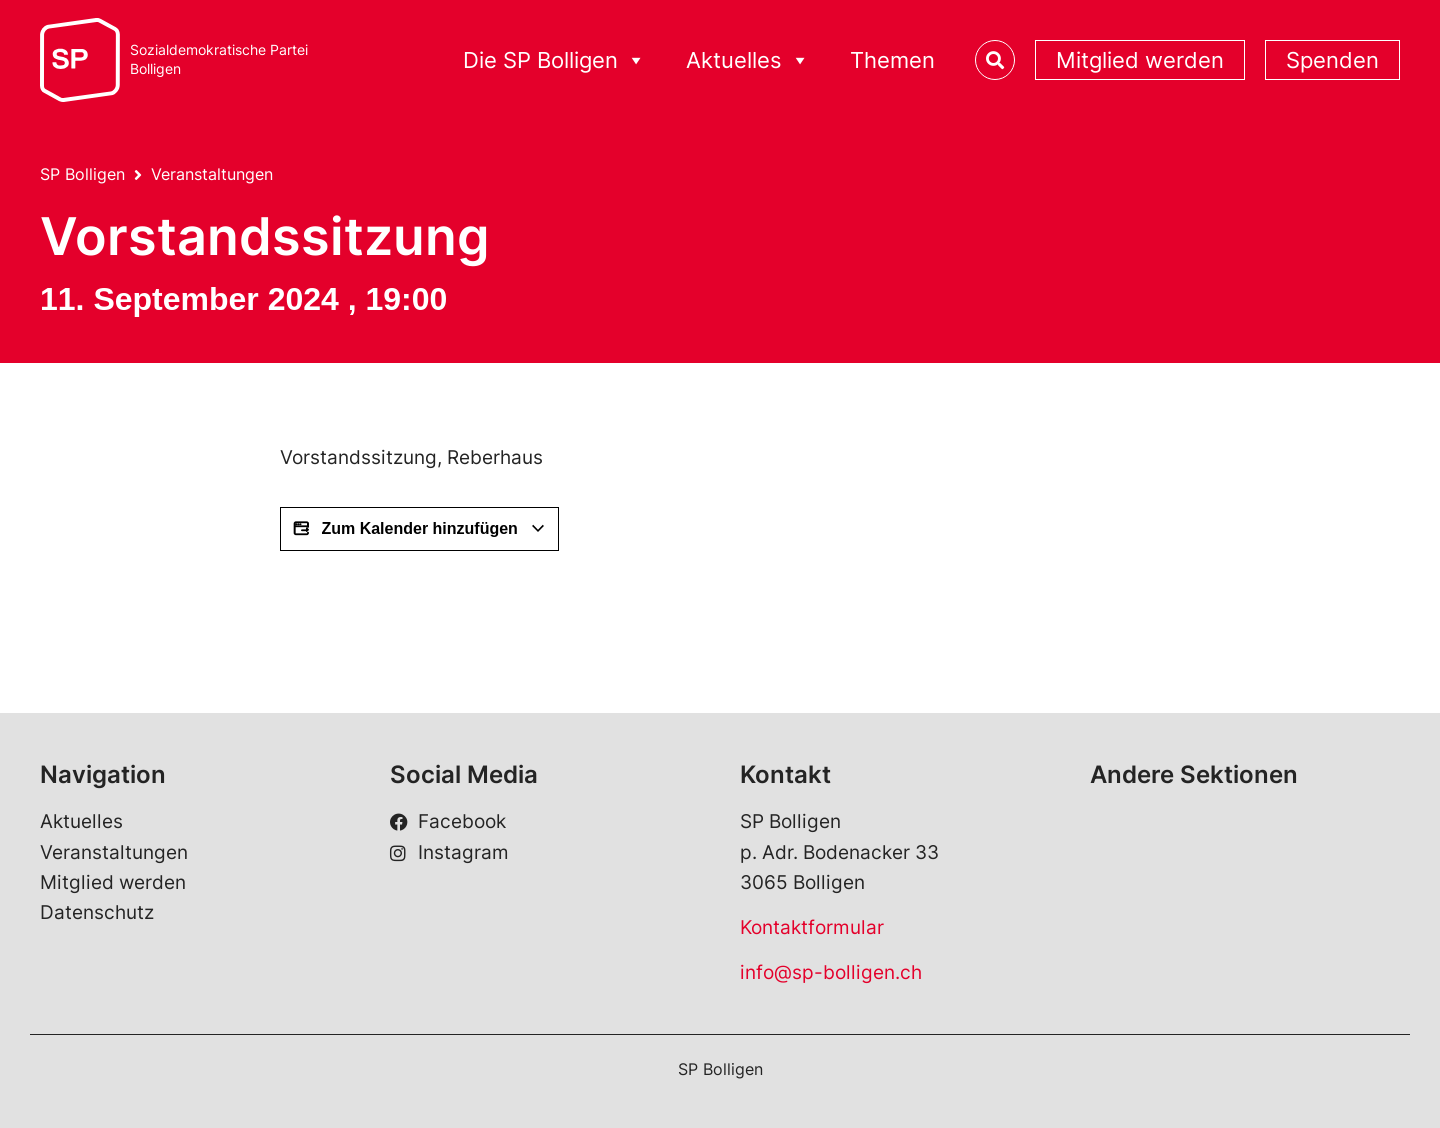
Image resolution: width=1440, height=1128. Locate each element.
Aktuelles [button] (748, 60)
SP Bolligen (82, 174)
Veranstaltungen (212, 174)
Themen (892, 60)
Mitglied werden (1140, 60)
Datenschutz (97, 912)
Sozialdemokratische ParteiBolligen (219, 59)
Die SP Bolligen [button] (554, 60)
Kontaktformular (812, 927)
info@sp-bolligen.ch (831, 972)
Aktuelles (81, 821)
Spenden (1332, 60)
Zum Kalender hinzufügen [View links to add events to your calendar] (419, 529)
